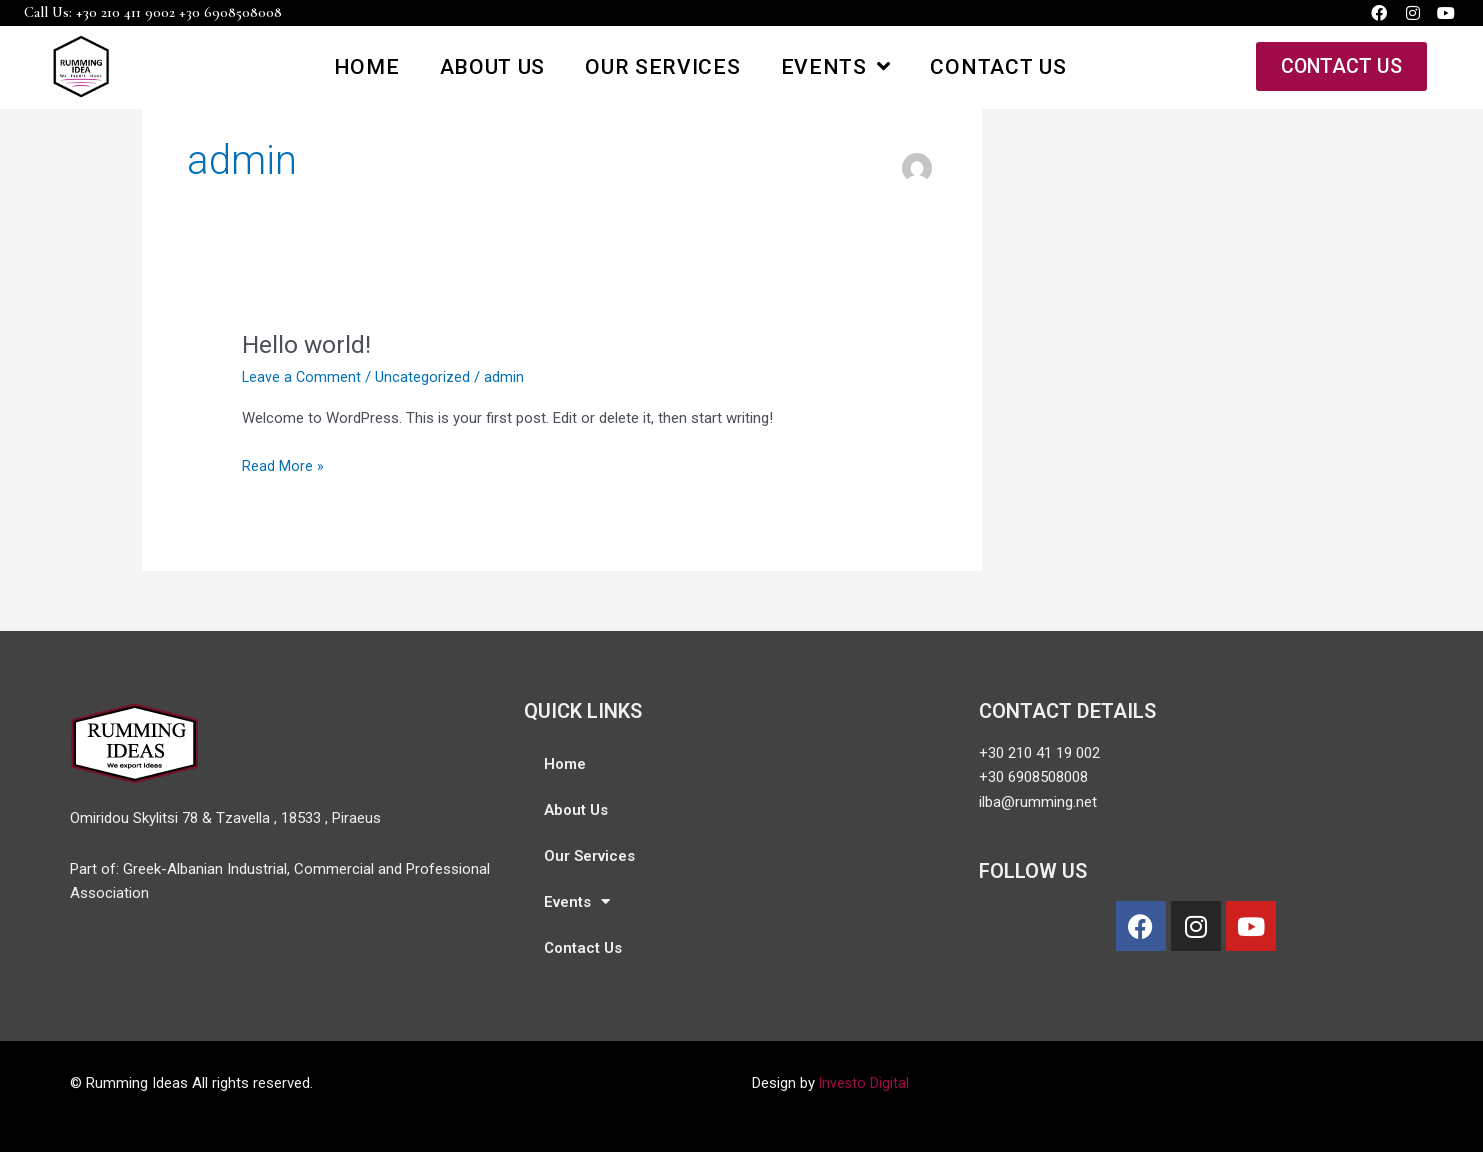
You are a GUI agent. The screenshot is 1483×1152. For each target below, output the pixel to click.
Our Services (662, 67)
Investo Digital (865, 1083)
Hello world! (309, 344)
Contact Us (998, 67)
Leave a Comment (302, 377)
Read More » (283, 464)
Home (367, 67)
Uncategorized (424, 377)
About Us (492, 67)
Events (835, 66)
